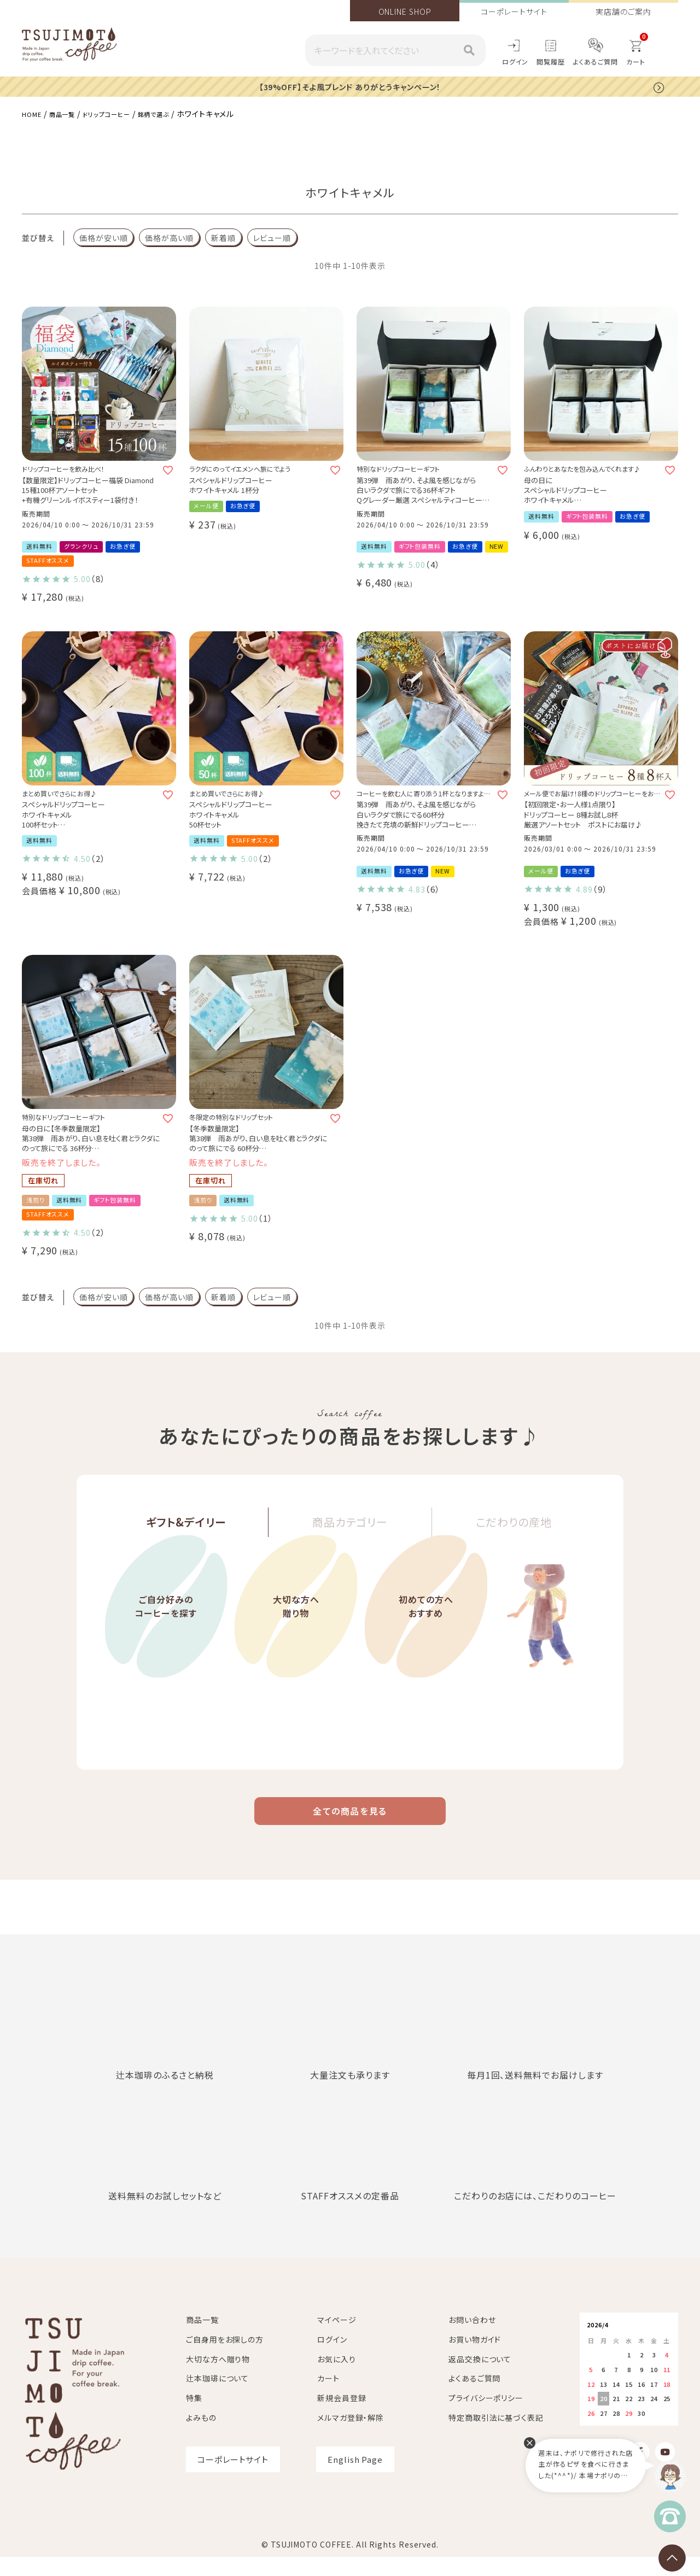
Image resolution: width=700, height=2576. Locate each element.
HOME (34, 113)
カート (328, 2396)
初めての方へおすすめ (426, 1647)
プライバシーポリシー (485, 2416)
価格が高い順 (169, 237)
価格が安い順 (103, 237)
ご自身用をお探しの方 (225, 2357)
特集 (194, 2416)
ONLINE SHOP (404, 11)
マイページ (337, 2338)
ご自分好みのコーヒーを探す (166, 1647)
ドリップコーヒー (123, 113)
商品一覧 (69, 113)
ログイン (515, 61)
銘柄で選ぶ (180, 113)
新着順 (223, 237)
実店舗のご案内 (623, 11)
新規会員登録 (341, 2416)
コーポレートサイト (514, 11)
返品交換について (479, 2377)
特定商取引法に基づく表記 (496, 2436)
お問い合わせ (471, 2338)
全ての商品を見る (350, 1825)
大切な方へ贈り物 (296, 1647)
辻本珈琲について (217, 2396)
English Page (355, 2478)
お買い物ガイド (474, 2357)
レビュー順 (272, 237)
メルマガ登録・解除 (350, 2436)
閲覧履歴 (550, 61)
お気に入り (336, 2377)
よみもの (201, 2436)
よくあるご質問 (595, 61)
